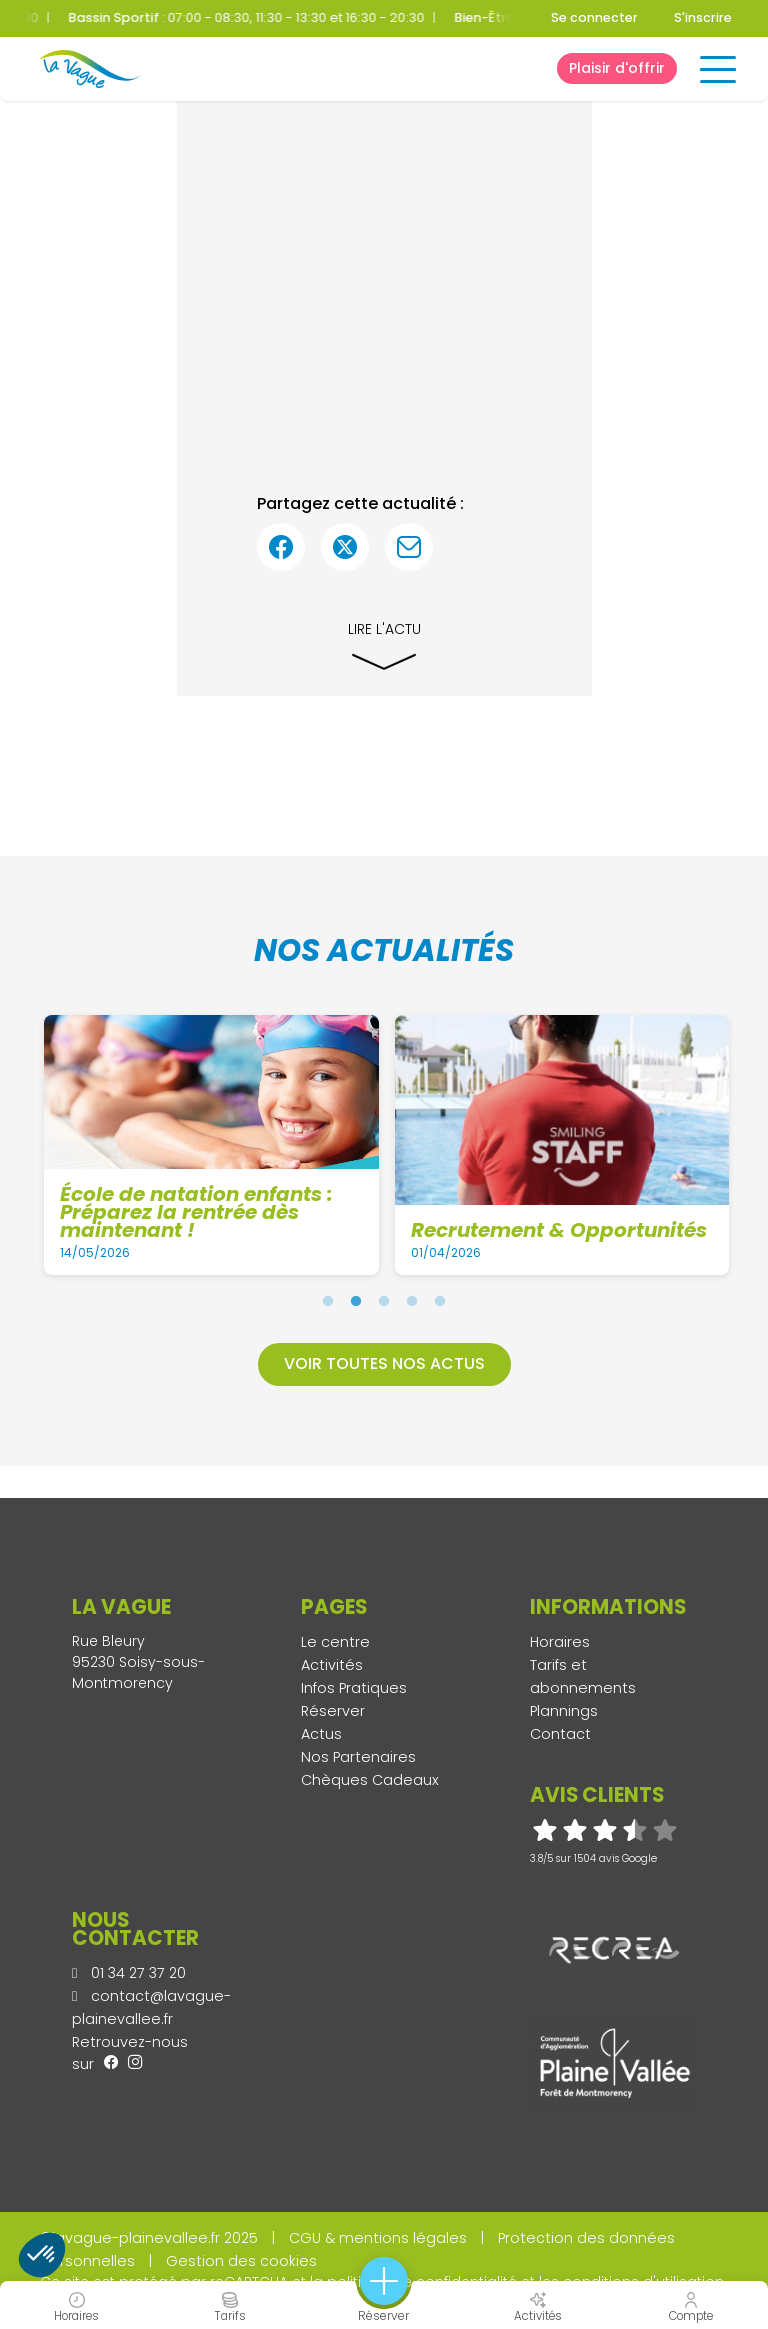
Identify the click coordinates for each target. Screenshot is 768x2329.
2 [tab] (356, 1301)
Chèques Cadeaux (370, 1780)
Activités (332, 1665)
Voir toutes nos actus (384, 1363)
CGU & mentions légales (378, 2238)
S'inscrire (703, 17)
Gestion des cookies (241, 2261)
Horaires (560, 1642)
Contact (560, 1734)
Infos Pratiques (354, 1688)
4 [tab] (412, 1301)
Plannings (564, 1711)
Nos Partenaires (358, 1757)
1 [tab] (328, 1301)
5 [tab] (440, 1301)
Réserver (333, 1711)
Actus (321, 1734)
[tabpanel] (212, 1145)
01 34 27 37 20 (129, 1973)
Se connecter (594, 17)
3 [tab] (384, 1301)
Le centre (335, 1642)
